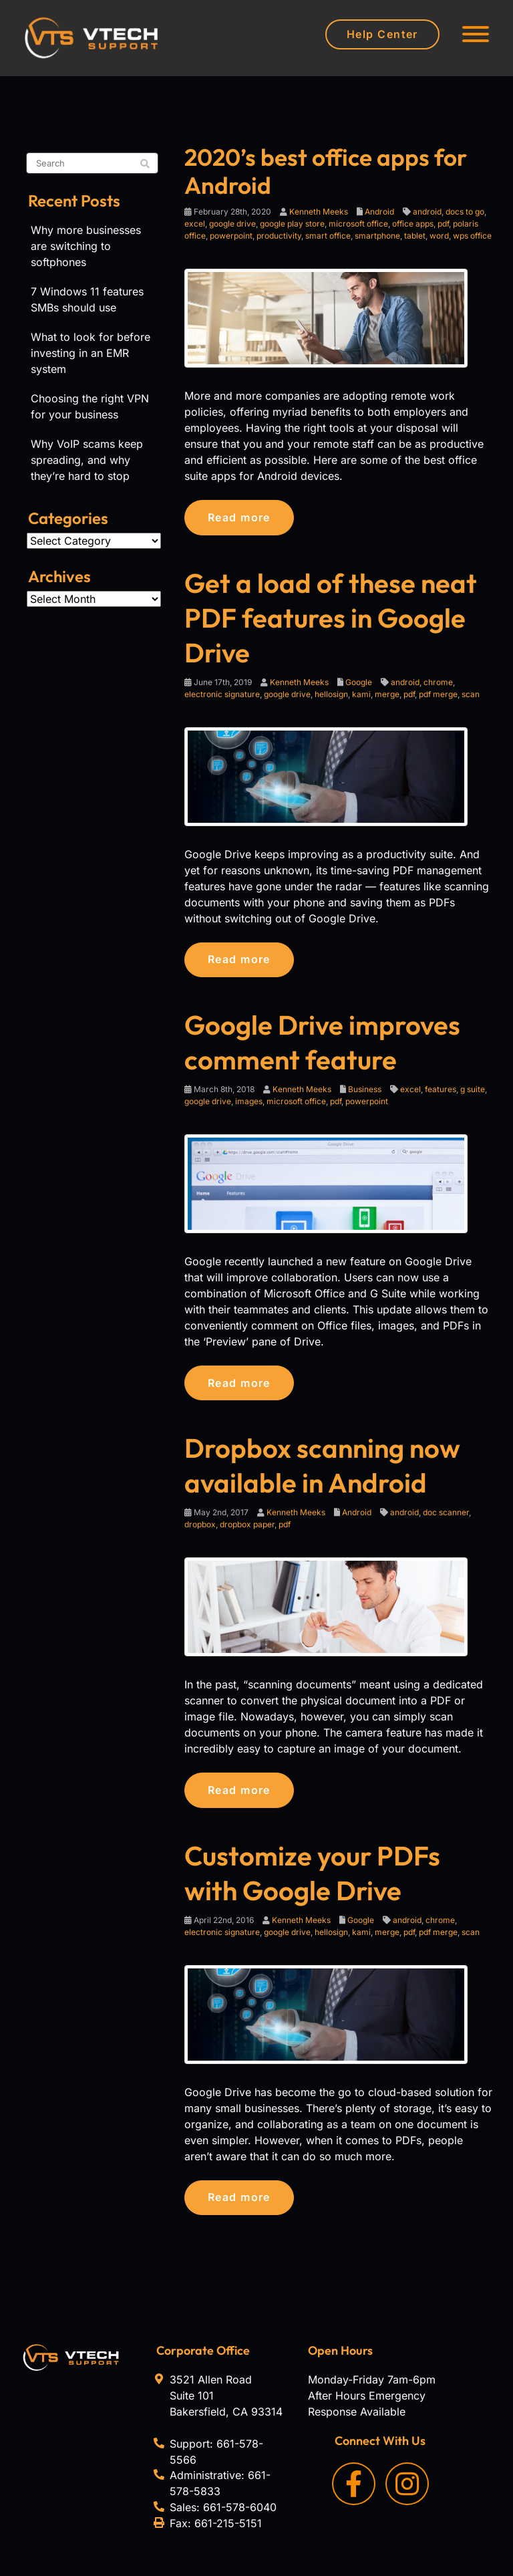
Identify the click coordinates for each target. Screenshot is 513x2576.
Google (358, 683)
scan (471, 695)
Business (364, 1092)
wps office (472, 236)
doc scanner (446, 1518)
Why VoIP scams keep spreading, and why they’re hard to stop (87, 460)
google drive (232, 224)
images (249, 1105)
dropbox (200, 1530)
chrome (438, 683)
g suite (472, 1092)
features (440, 1092)
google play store (292, 224)
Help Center (382, 34)
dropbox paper (247, 1530)
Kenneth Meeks (318, 212)
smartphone (377, 236)
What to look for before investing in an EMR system (90, 353)
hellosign (331, 695)
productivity (278, 236)
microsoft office (358, 224)
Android (379, 212)
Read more (243, 518)
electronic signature (222, 695)
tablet (414, 236)
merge (387, 695)
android (427, 212)
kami (361, 695)
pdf (443, 224)
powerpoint (231, 236)
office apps (413, 224)
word (439, 236)
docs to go (465, 212)
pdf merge (438, 695)
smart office (328, 236)
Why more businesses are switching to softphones (86, 246)
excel (194, 224)
